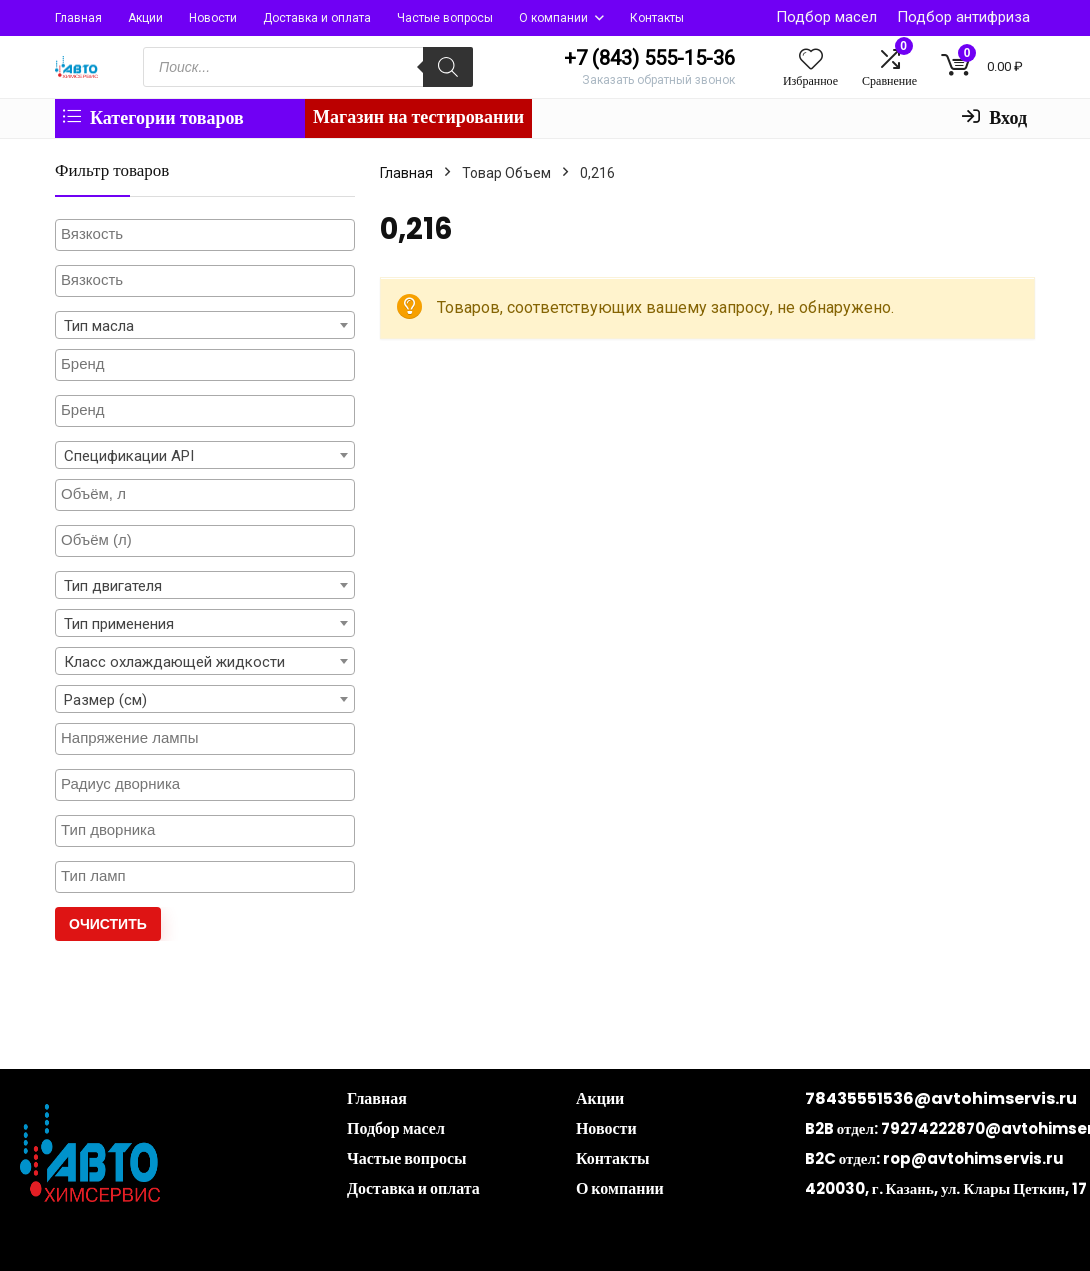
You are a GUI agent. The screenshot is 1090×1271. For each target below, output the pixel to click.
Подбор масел (826, 17)
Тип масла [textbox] (99, 326)
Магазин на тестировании (418, 116)
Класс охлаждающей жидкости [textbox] (174, 662)
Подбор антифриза (963, 17)
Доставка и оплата (317, 18)
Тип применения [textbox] (119, 624)
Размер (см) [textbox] (105, 700)
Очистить (108, 924)
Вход (994, 117)
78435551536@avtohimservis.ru (941, 1098)
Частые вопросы (445, 18)
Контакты (657, 18)
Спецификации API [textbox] (129, 456)
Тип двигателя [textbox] (113, 586)
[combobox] (205, 325)
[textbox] (205, 234)
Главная (78, 18)
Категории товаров (153, 117)
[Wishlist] (811, 61)
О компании (553, 18)
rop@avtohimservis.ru (973, 1158)
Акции (145, 18)
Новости (213, 18)
